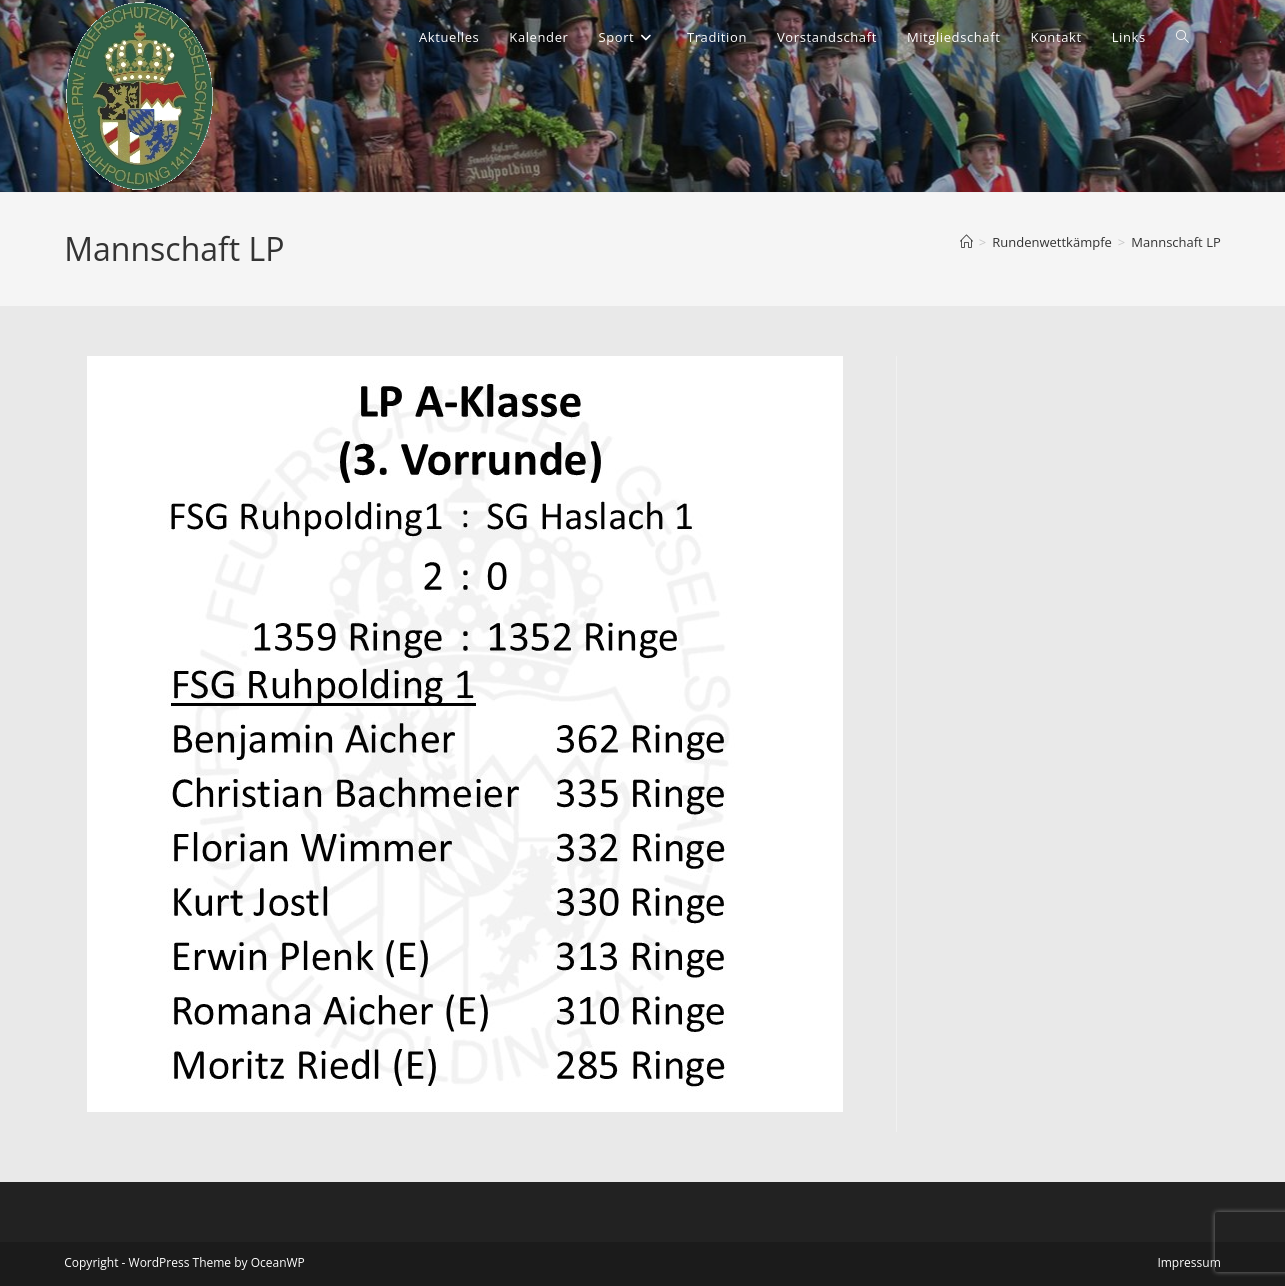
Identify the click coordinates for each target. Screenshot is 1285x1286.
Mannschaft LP (1175, 242)
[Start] (966, 242)
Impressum (1188, 1262)
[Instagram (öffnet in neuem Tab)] (1220, 41)
